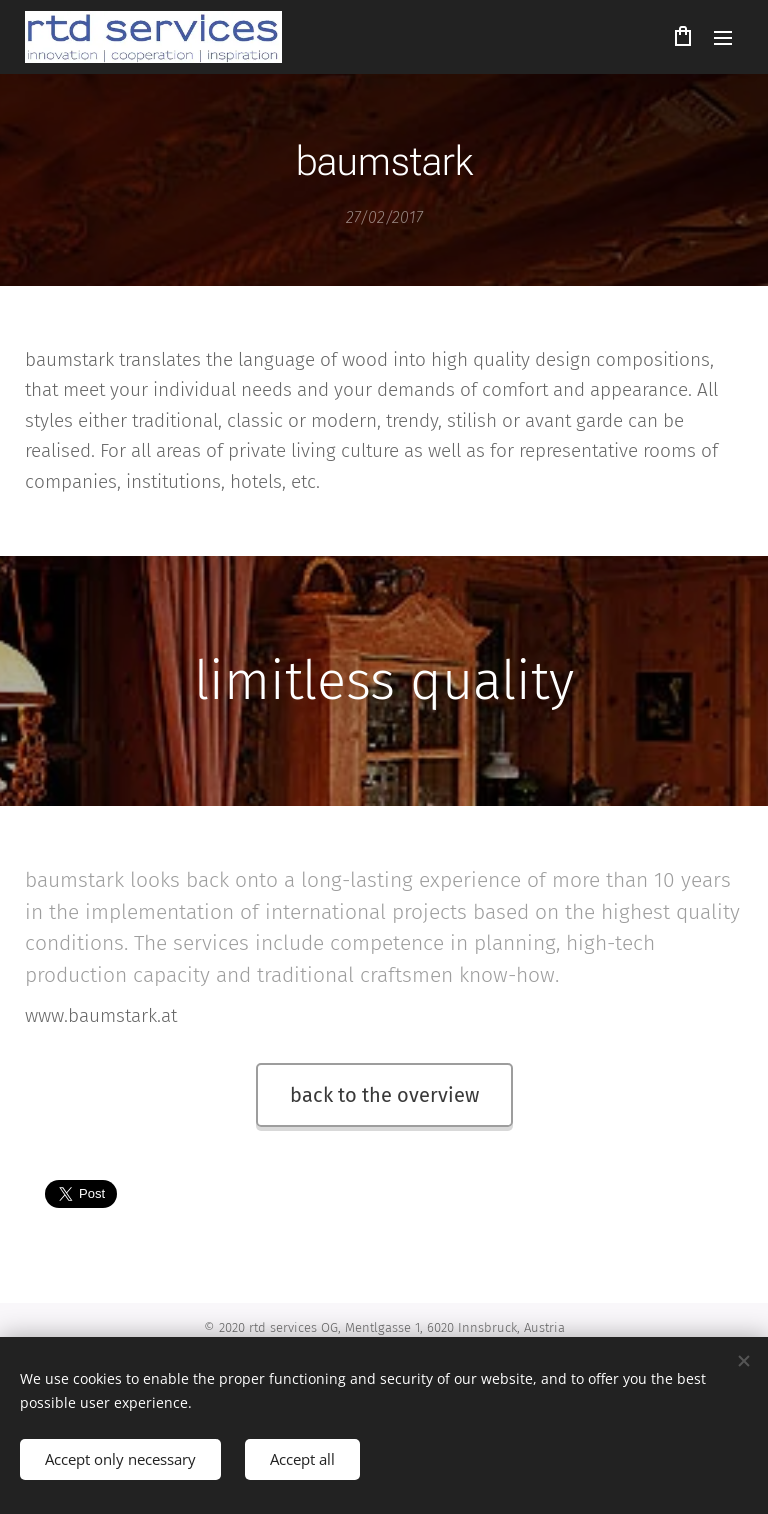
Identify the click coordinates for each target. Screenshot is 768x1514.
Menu (723, 38)
